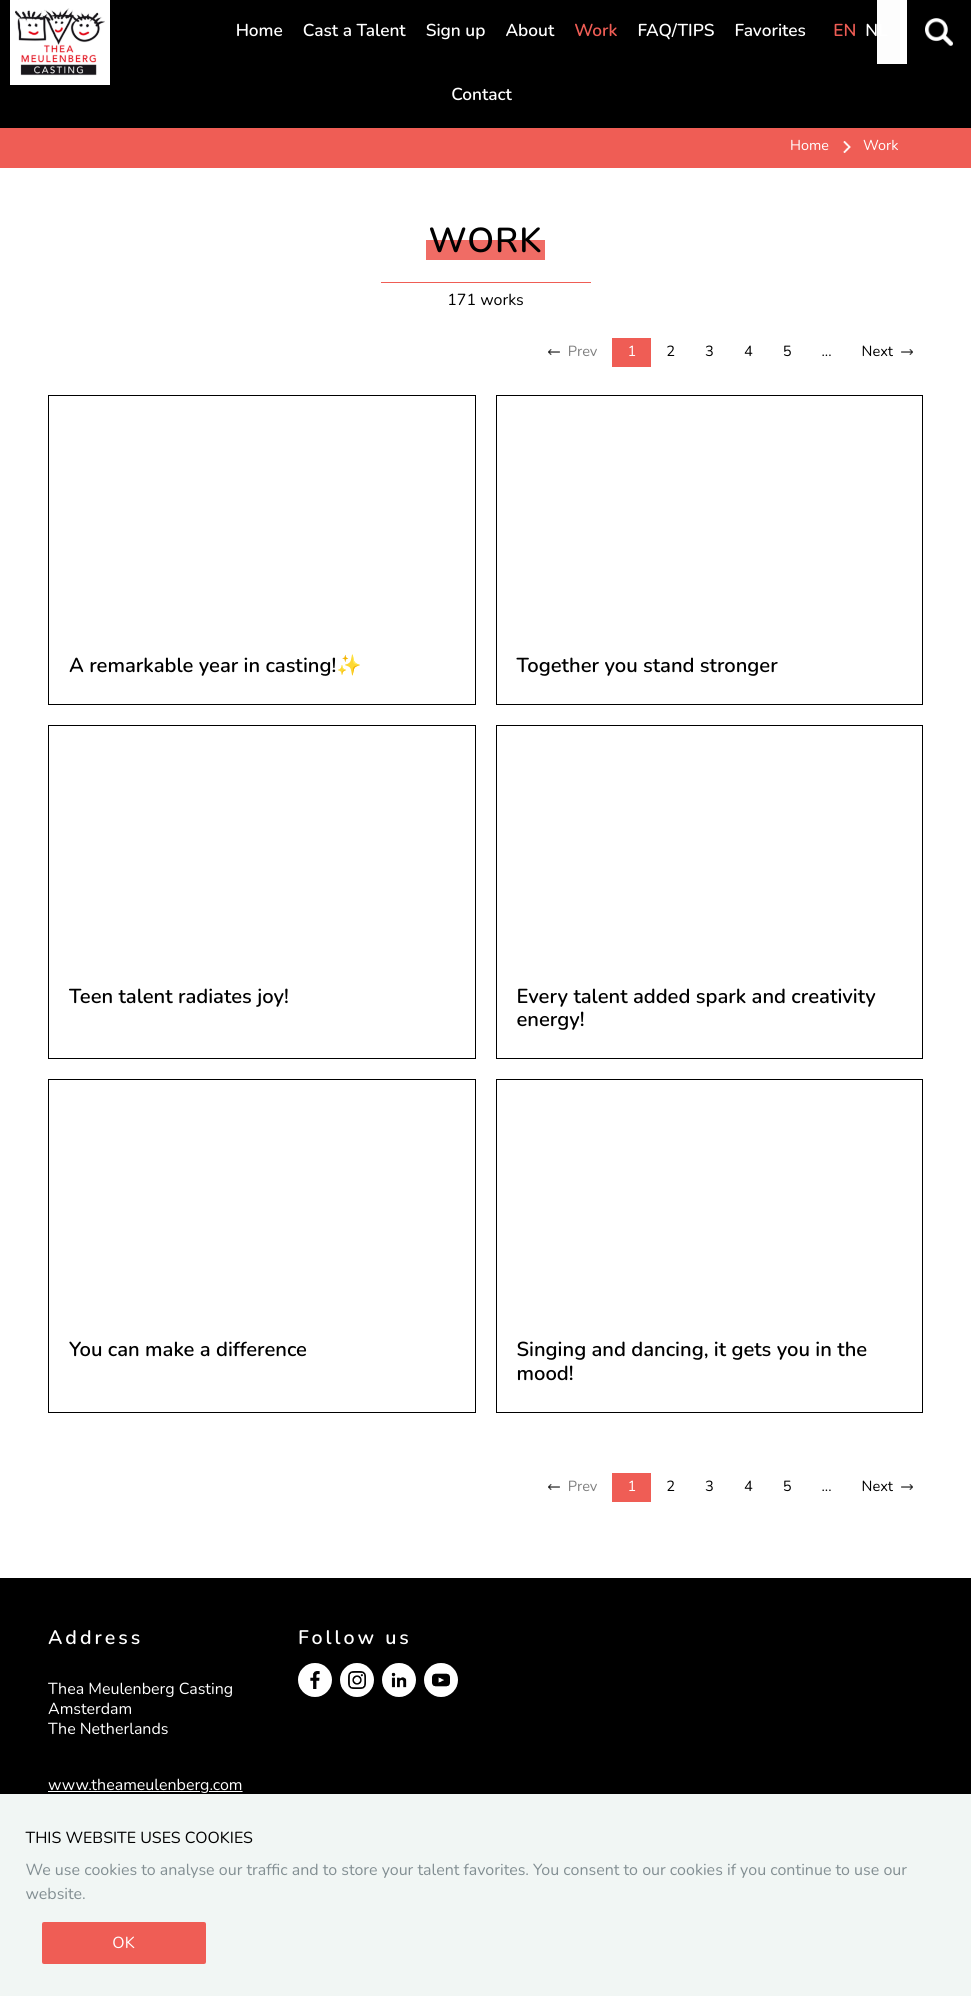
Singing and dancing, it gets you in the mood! (692, 1362)
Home (259, 31)
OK (123, 1943)
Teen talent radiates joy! (179, 997)
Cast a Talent (354, 31)
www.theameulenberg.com (145, 1785)
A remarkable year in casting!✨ (215, 666)
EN (844, 31)
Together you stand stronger (647, 666)
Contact (481, 95)
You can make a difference (188, 1350)
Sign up (456, 31)
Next (877, 352)
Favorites (769, 31)
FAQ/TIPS (675, 31)
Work (595, 31)
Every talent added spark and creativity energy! (696, 1009)
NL (876, 31)
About (529, 31)
